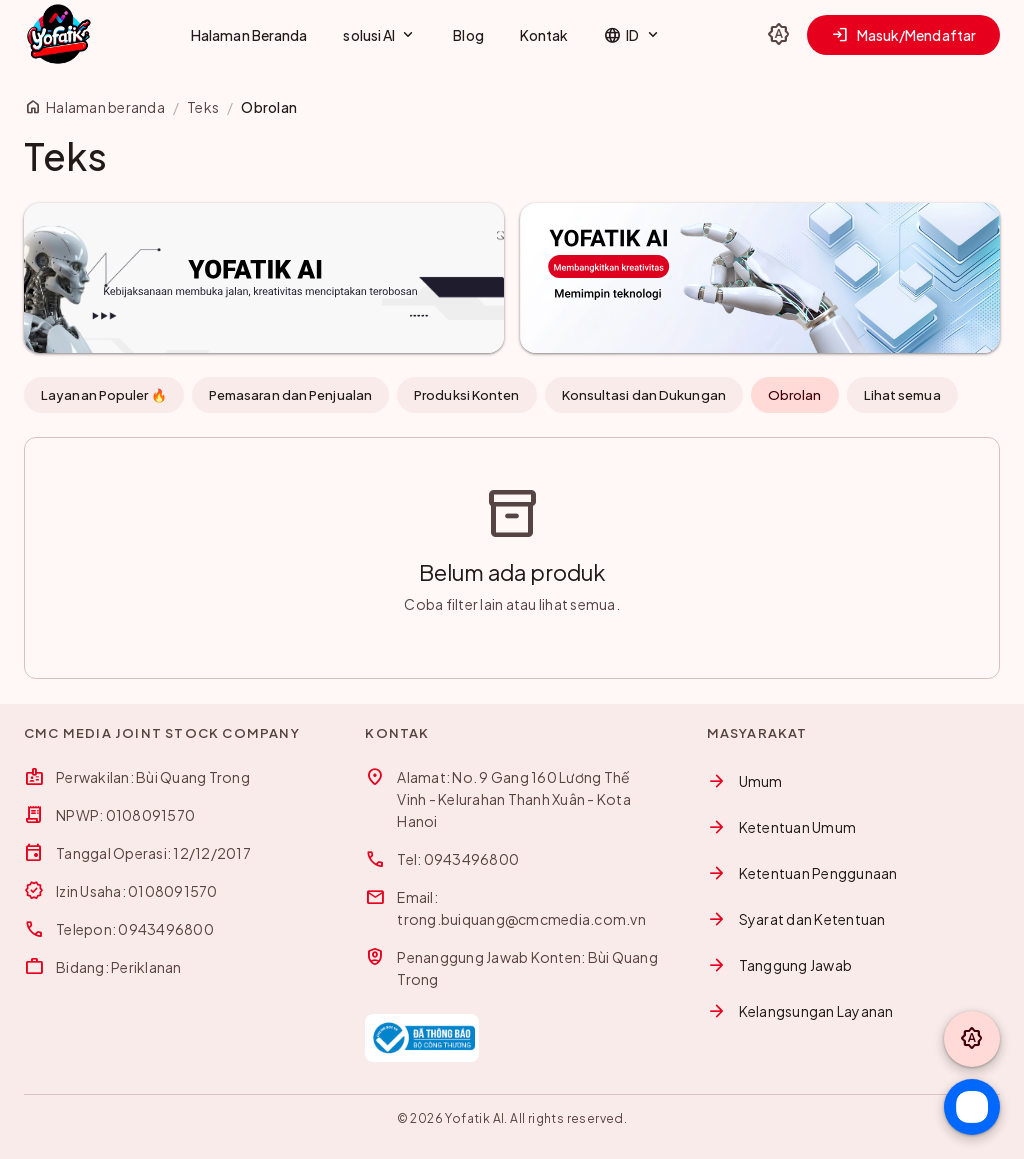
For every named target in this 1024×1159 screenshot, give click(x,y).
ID (632, 35)
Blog (468, 35)
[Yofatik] (59, 35)
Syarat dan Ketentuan (796, 919)
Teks (203, 107)
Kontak (544, 35)
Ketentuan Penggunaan (802, 873)
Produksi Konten (467, 395)
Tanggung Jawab (780, 965)
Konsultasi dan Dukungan (644, 395)
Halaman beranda (94, 107)
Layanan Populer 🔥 (104, 395)
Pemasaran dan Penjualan (290, 395)
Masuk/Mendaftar (904, 35)
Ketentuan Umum (782, 827)
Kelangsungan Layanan (800, 1011)
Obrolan (795, 395)
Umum (745, 781)
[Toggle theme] (779, 35)
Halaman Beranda (249, 35)
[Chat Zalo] (972, 1107)
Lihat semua (902, 395)
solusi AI (380, 35)
